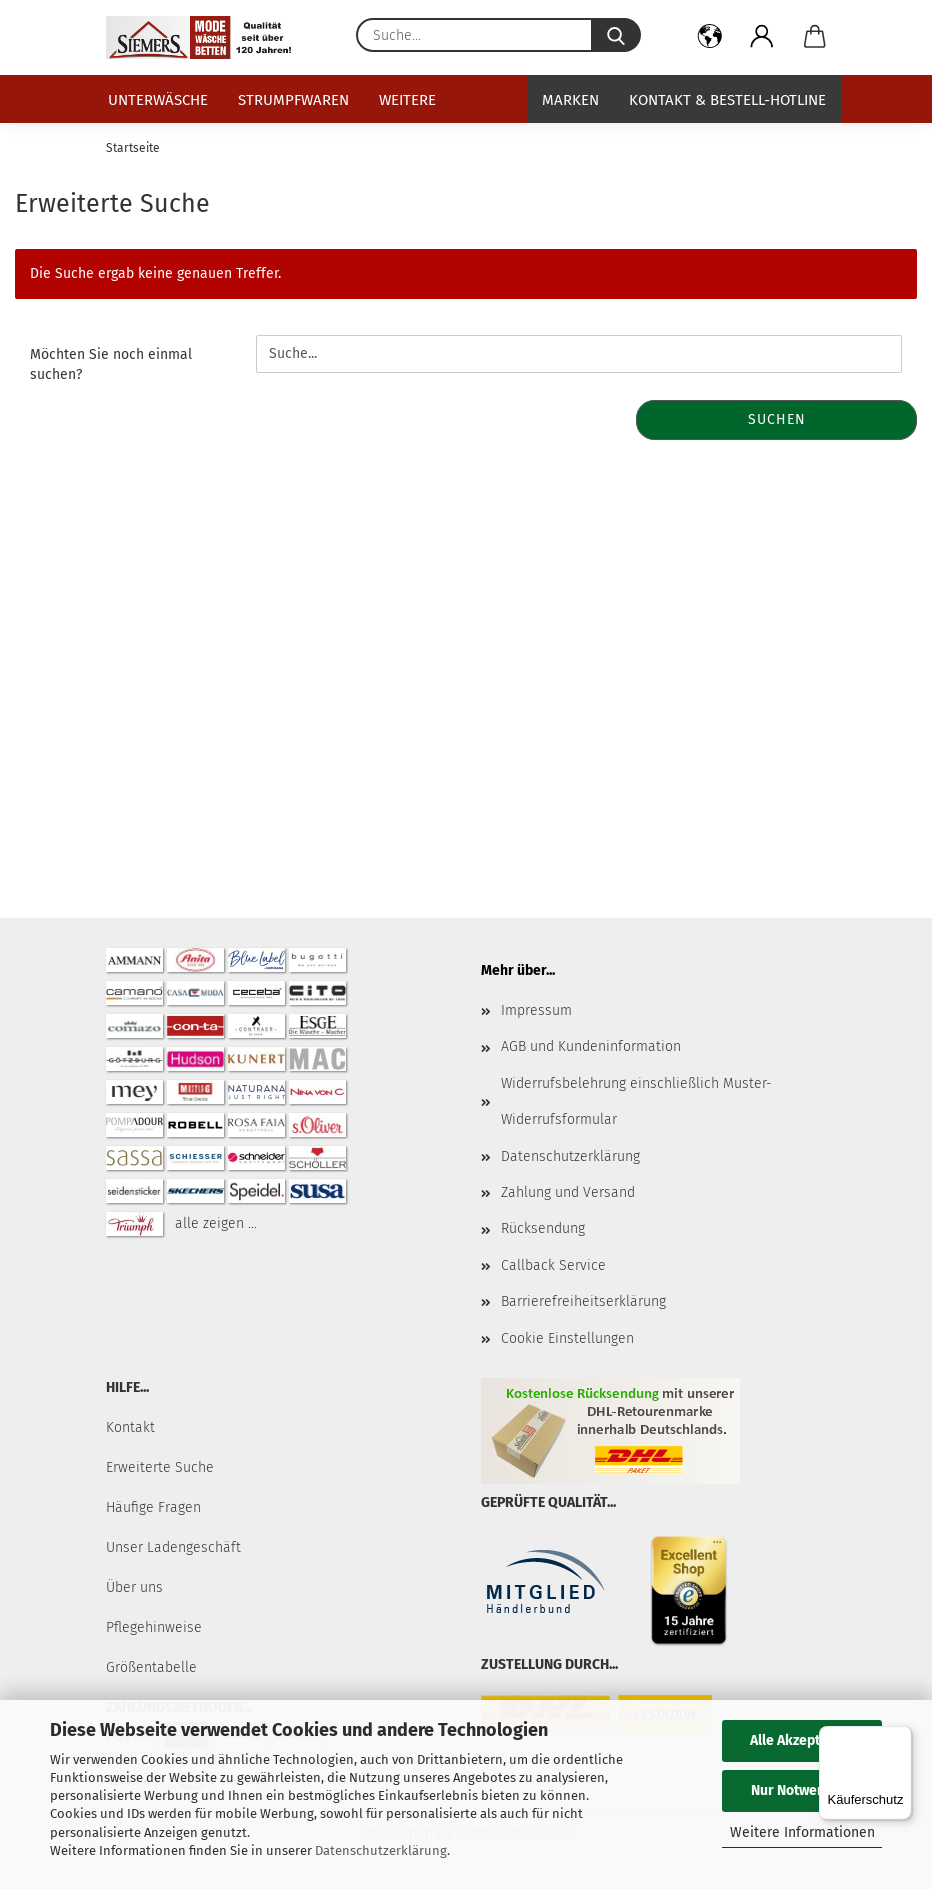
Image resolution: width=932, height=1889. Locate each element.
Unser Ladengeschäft (173, 1547)
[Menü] (900, 1738)
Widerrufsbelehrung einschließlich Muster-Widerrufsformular (636, 1101)
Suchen (777, 419)
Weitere (407, 100)
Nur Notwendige (802, 1790)
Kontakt (130, 1427)
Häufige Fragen (153, 1507)
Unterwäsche (158, 100)
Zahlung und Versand (568, 1192)
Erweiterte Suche (160, 1467)
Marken (570, 100)
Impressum (536, 1010)
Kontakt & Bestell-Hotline (727, 100)
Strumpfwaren (293, 100)
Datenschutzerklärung (381, 1850)
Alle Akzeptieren (802, 1740)
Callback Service (553, 1265)
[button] (710, 40)
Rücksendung (543, 1228)
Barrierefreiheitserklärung (583, 1301)
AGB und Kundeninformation (591, 1046)
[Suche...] (616, 35)
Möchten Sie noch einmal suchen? (111, 364)
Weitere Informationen (802, 1832)
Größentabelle (151, 1667)
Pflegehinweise (154, 1627)
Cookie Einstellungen (567, 1338)
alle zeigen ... (216, 1223)
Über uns (134, 1587)
